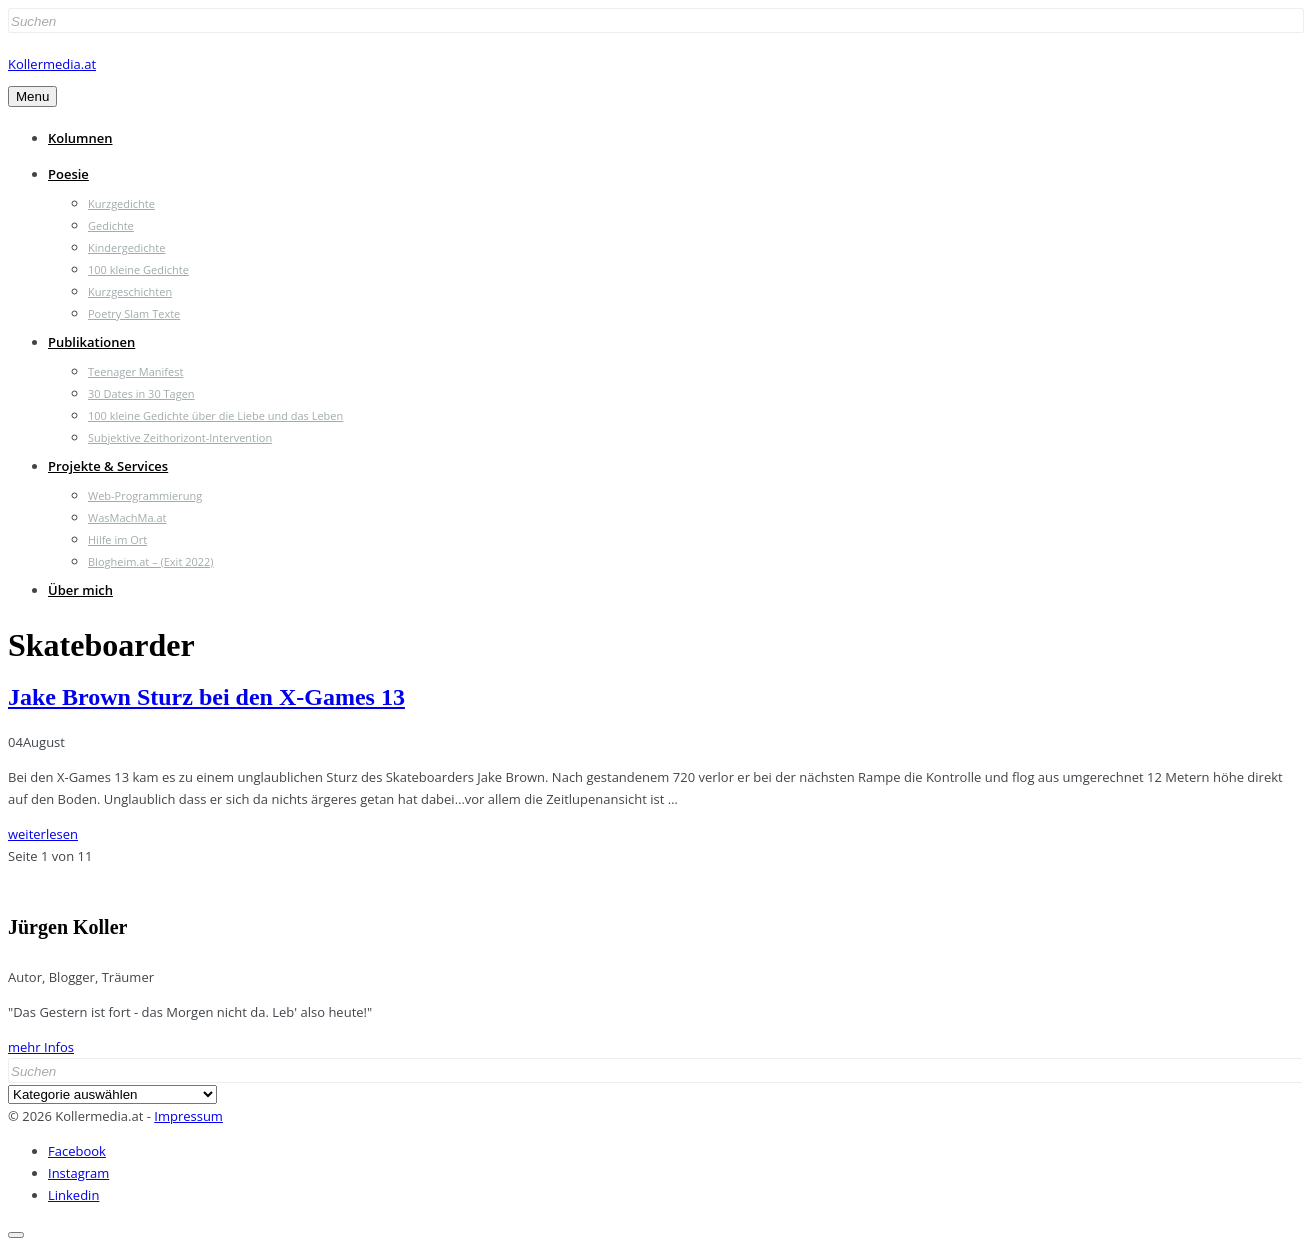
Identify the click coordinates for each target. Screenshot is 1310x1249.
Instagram (78, 1173)
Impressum (188, 1116)
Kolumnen (80, 138)
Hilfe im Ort (117, 539)
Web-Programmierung (145, 495)
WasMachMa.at (127, 517)
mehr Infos (41, 1047)
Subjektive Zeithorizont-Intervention (180, 437)
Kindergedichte (126, 247)
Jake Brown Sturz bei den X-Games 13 (206, 697)
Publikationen (91, 342)
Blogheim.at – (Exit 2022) (151, 561)
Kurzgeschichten (130, 291)
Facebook (77, 1151)
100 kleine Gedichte (138, 269)
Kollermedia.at (52, 64)
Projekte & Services (108, 466)
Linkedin (73, 1195)
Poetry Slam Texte (134, 313)
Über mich (80, 590)
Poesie (68, 174)
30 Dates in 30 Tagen (141, 393)
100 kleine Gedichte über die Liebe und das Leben (215, 415)
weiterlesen (43, 834)
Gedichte (111, 225)
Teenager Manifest (135, 371)
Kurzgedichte (121, 203)
